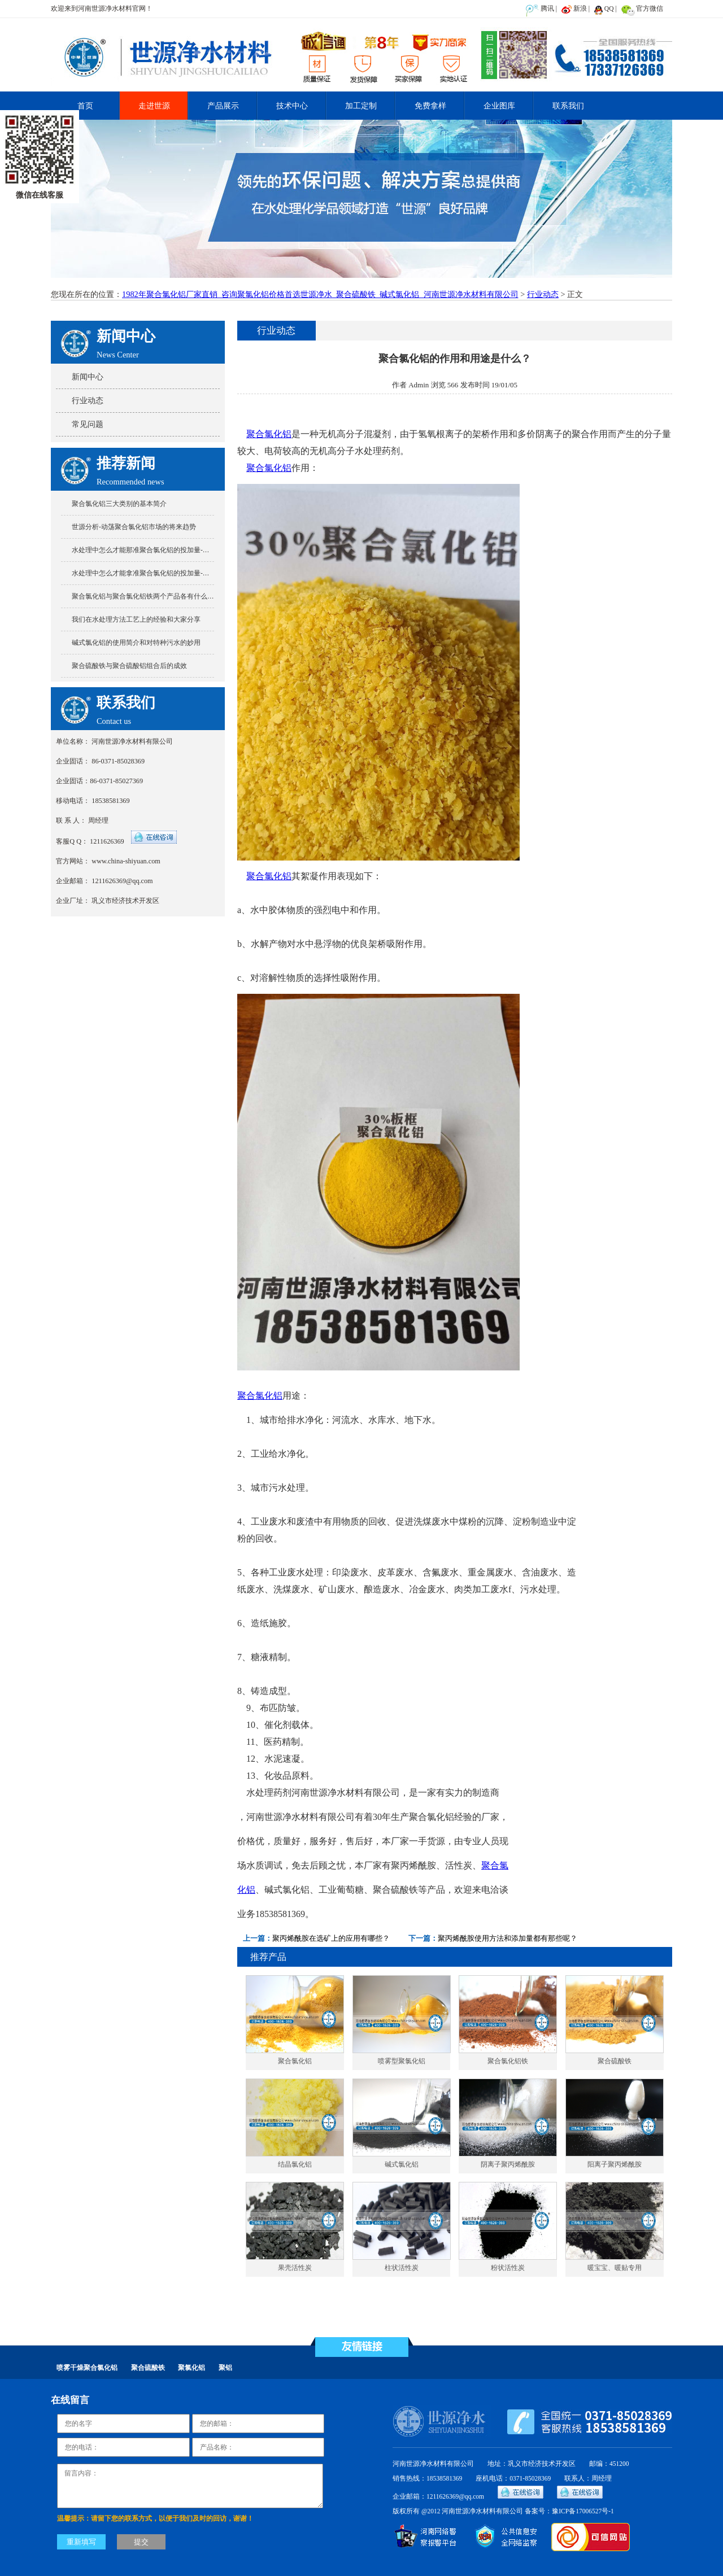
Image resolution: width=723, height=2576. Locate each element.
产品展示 (223, 105)
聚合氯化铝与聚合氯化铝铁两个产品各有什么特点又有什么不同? (168, 596)
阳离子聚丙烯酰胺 (614, 2164)
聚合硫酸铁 (614, 2061)
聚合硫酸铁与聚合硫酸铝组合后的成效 (129, 665)
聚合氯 (494, 1865)
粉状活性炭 (508, 2268)
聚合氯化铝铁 (507, 2061)
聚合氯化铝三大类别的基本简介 (119, 503)
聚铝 (225, 2367)
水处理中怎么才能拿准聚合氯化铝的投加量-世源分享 (151, 573)
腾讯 (547, 8)
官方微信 (649, 8)
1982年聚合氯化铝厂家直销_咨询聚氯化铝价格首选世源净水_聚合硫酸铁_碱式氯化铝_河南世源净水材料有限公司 (320, 294)
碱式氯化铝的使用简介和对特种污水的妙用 (136, 642)
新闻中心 (87, 376)
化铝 (246, 1889)
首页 (85, 105)
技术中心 (292, 105)
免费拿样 (430, 105)
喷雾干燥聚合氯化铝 (86, 2367)
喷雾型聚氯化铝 (401, 2061)
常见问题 (87, 424)
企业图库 (499, 105)
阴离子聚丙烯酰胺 (508, 2164)
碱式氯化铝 (402, 2164)
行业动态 (543, 294)
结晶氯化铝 (295, 2164)
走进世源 (154, 105)
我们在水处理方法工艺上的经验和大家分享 (136, 619)
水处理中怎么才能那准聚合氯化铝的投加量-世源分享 (151, 550)
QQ (609, 8)
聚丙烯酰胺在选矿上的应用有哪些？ (331, 1938)
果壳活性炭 (295, 2268)
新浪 (580, 8)
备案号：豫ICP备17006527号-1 (569, 2511)
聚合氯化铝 (268, 434)
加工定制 (361, 105)
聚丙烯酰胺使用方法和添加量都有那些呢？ (507, 1938)
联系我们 (568, 105)
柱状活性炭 (402, 2268)
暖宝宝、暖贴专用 (614, 2268)
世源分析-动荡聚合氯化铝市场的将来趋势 (134, 526)
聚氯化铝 (191, 2367)
